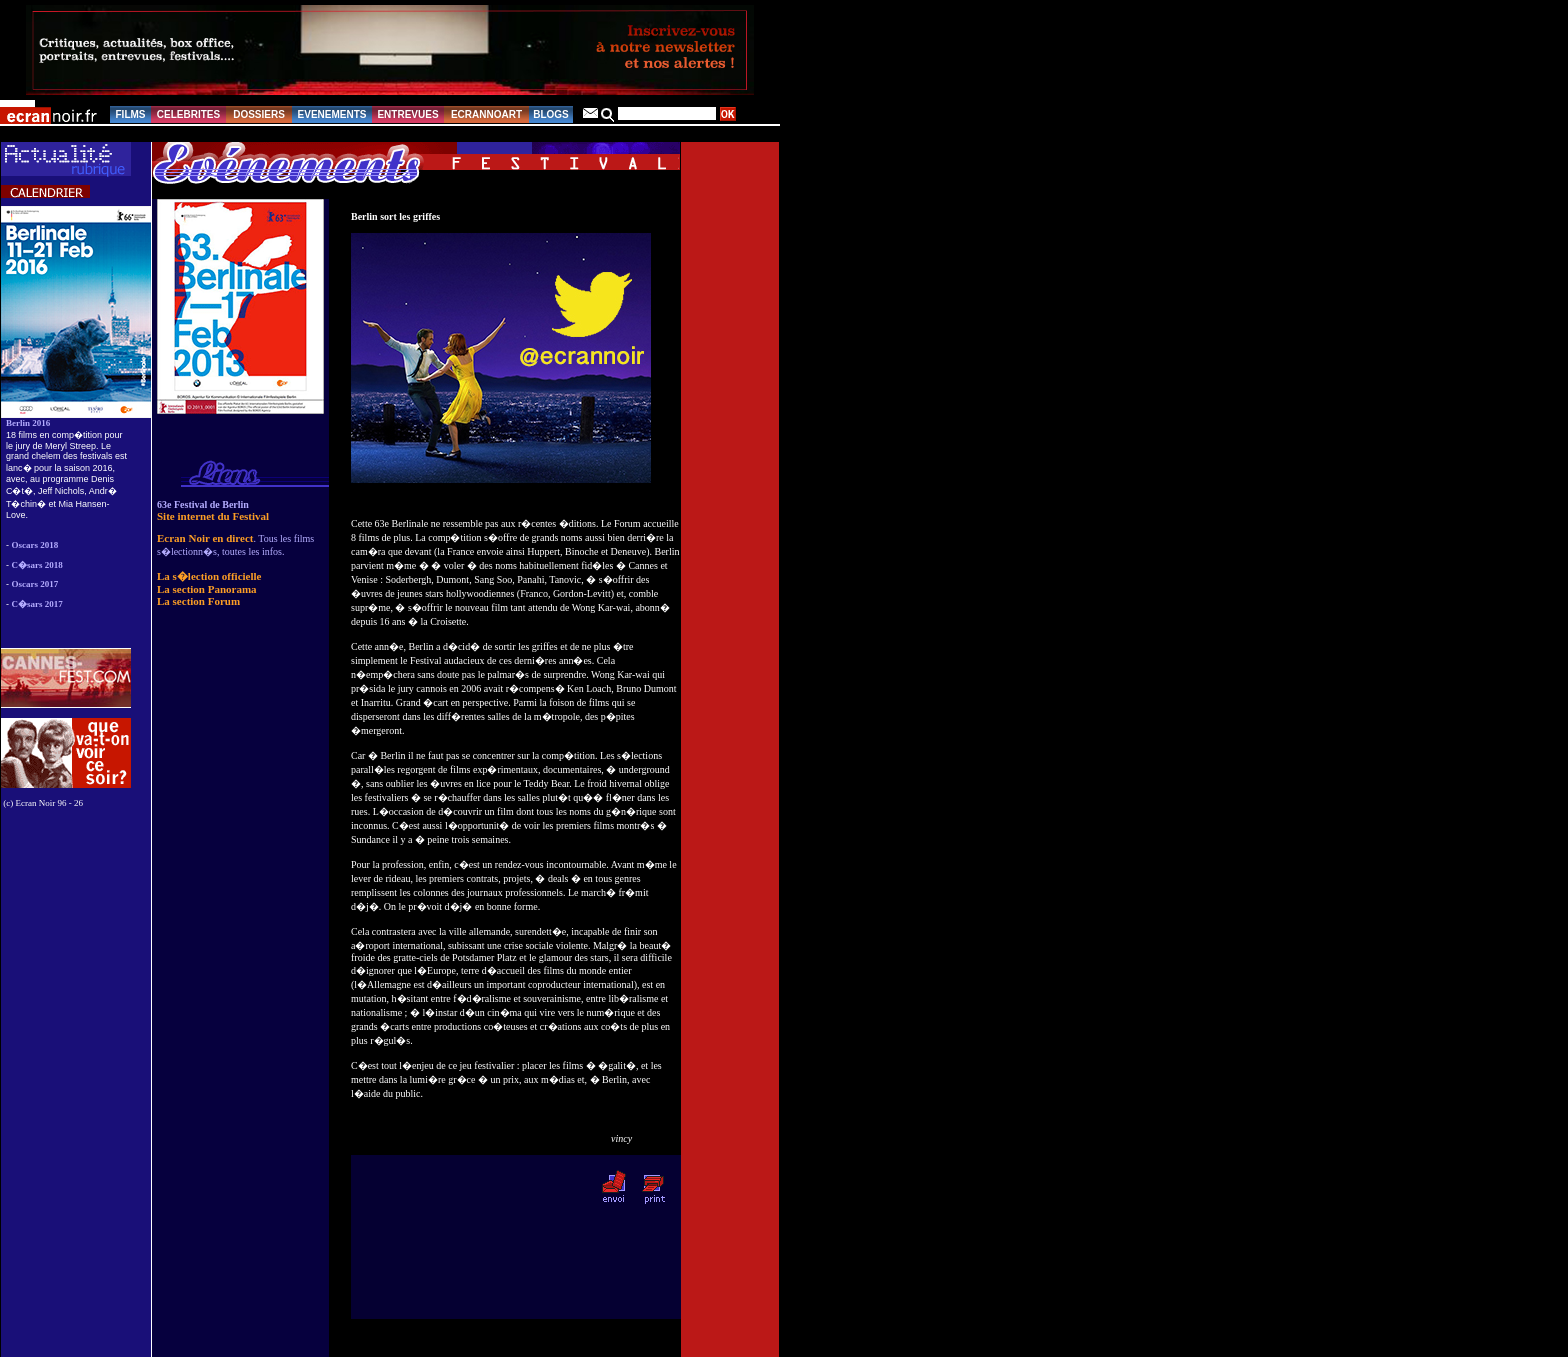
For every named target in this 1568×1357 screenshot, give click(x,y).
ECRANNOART (486, 114)
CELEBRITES (188, 114)
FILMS (131, 114)
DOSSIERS (259, 114)
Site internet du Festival (213, 516)
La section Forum (198, 601)
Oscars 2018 (35, 545)
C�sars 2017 (37, 604)
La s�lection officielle (209, 576)
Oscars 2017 (35, 584)
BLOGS (551, 114)
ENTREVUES (407, 114)
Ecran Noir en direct (205, 538)
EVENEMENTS (332, 114)
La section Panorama (207, 589)
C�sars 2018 (37, 565)
